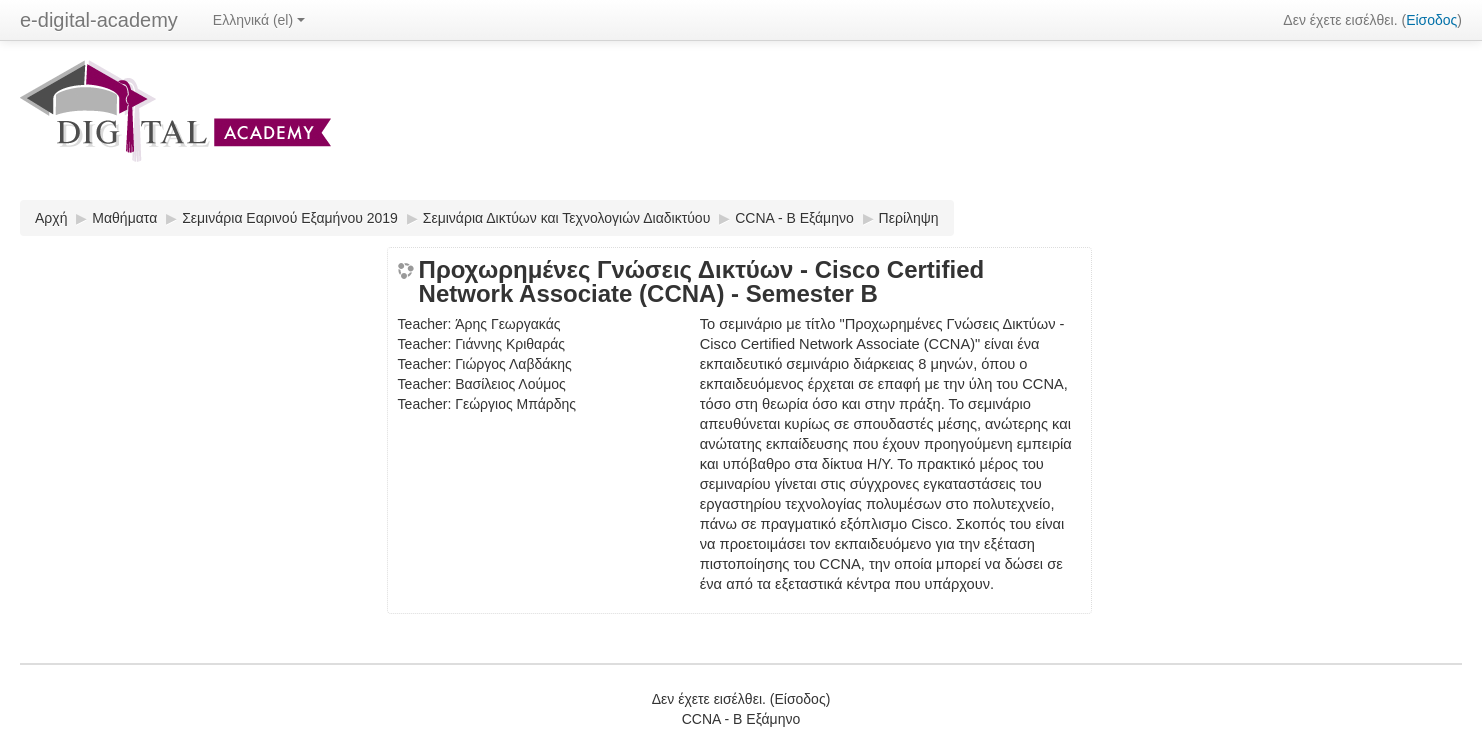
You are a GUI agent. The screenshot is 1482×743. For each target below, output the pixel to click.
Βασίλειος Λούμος (510, 384)
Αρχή (51, 218)
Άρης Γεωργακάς (507, 324)
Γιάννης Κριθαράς (510, 344)
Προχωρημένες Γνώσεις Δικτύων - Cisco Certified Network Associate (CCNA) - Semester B (702, 282)
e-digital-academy (99, 20)
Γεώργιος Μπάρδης (515, 404)
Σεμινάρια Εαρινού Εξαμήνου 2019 (290, 218)
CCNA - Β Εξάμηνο (794, 218)
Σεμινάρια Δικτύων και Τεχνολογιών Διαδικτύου (567, 218)
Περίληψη (909, 218)
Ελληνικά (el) (259, 20)
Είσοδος (1431, 20)
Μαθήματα (124, 218)
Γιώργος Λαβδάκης (513, 364)
